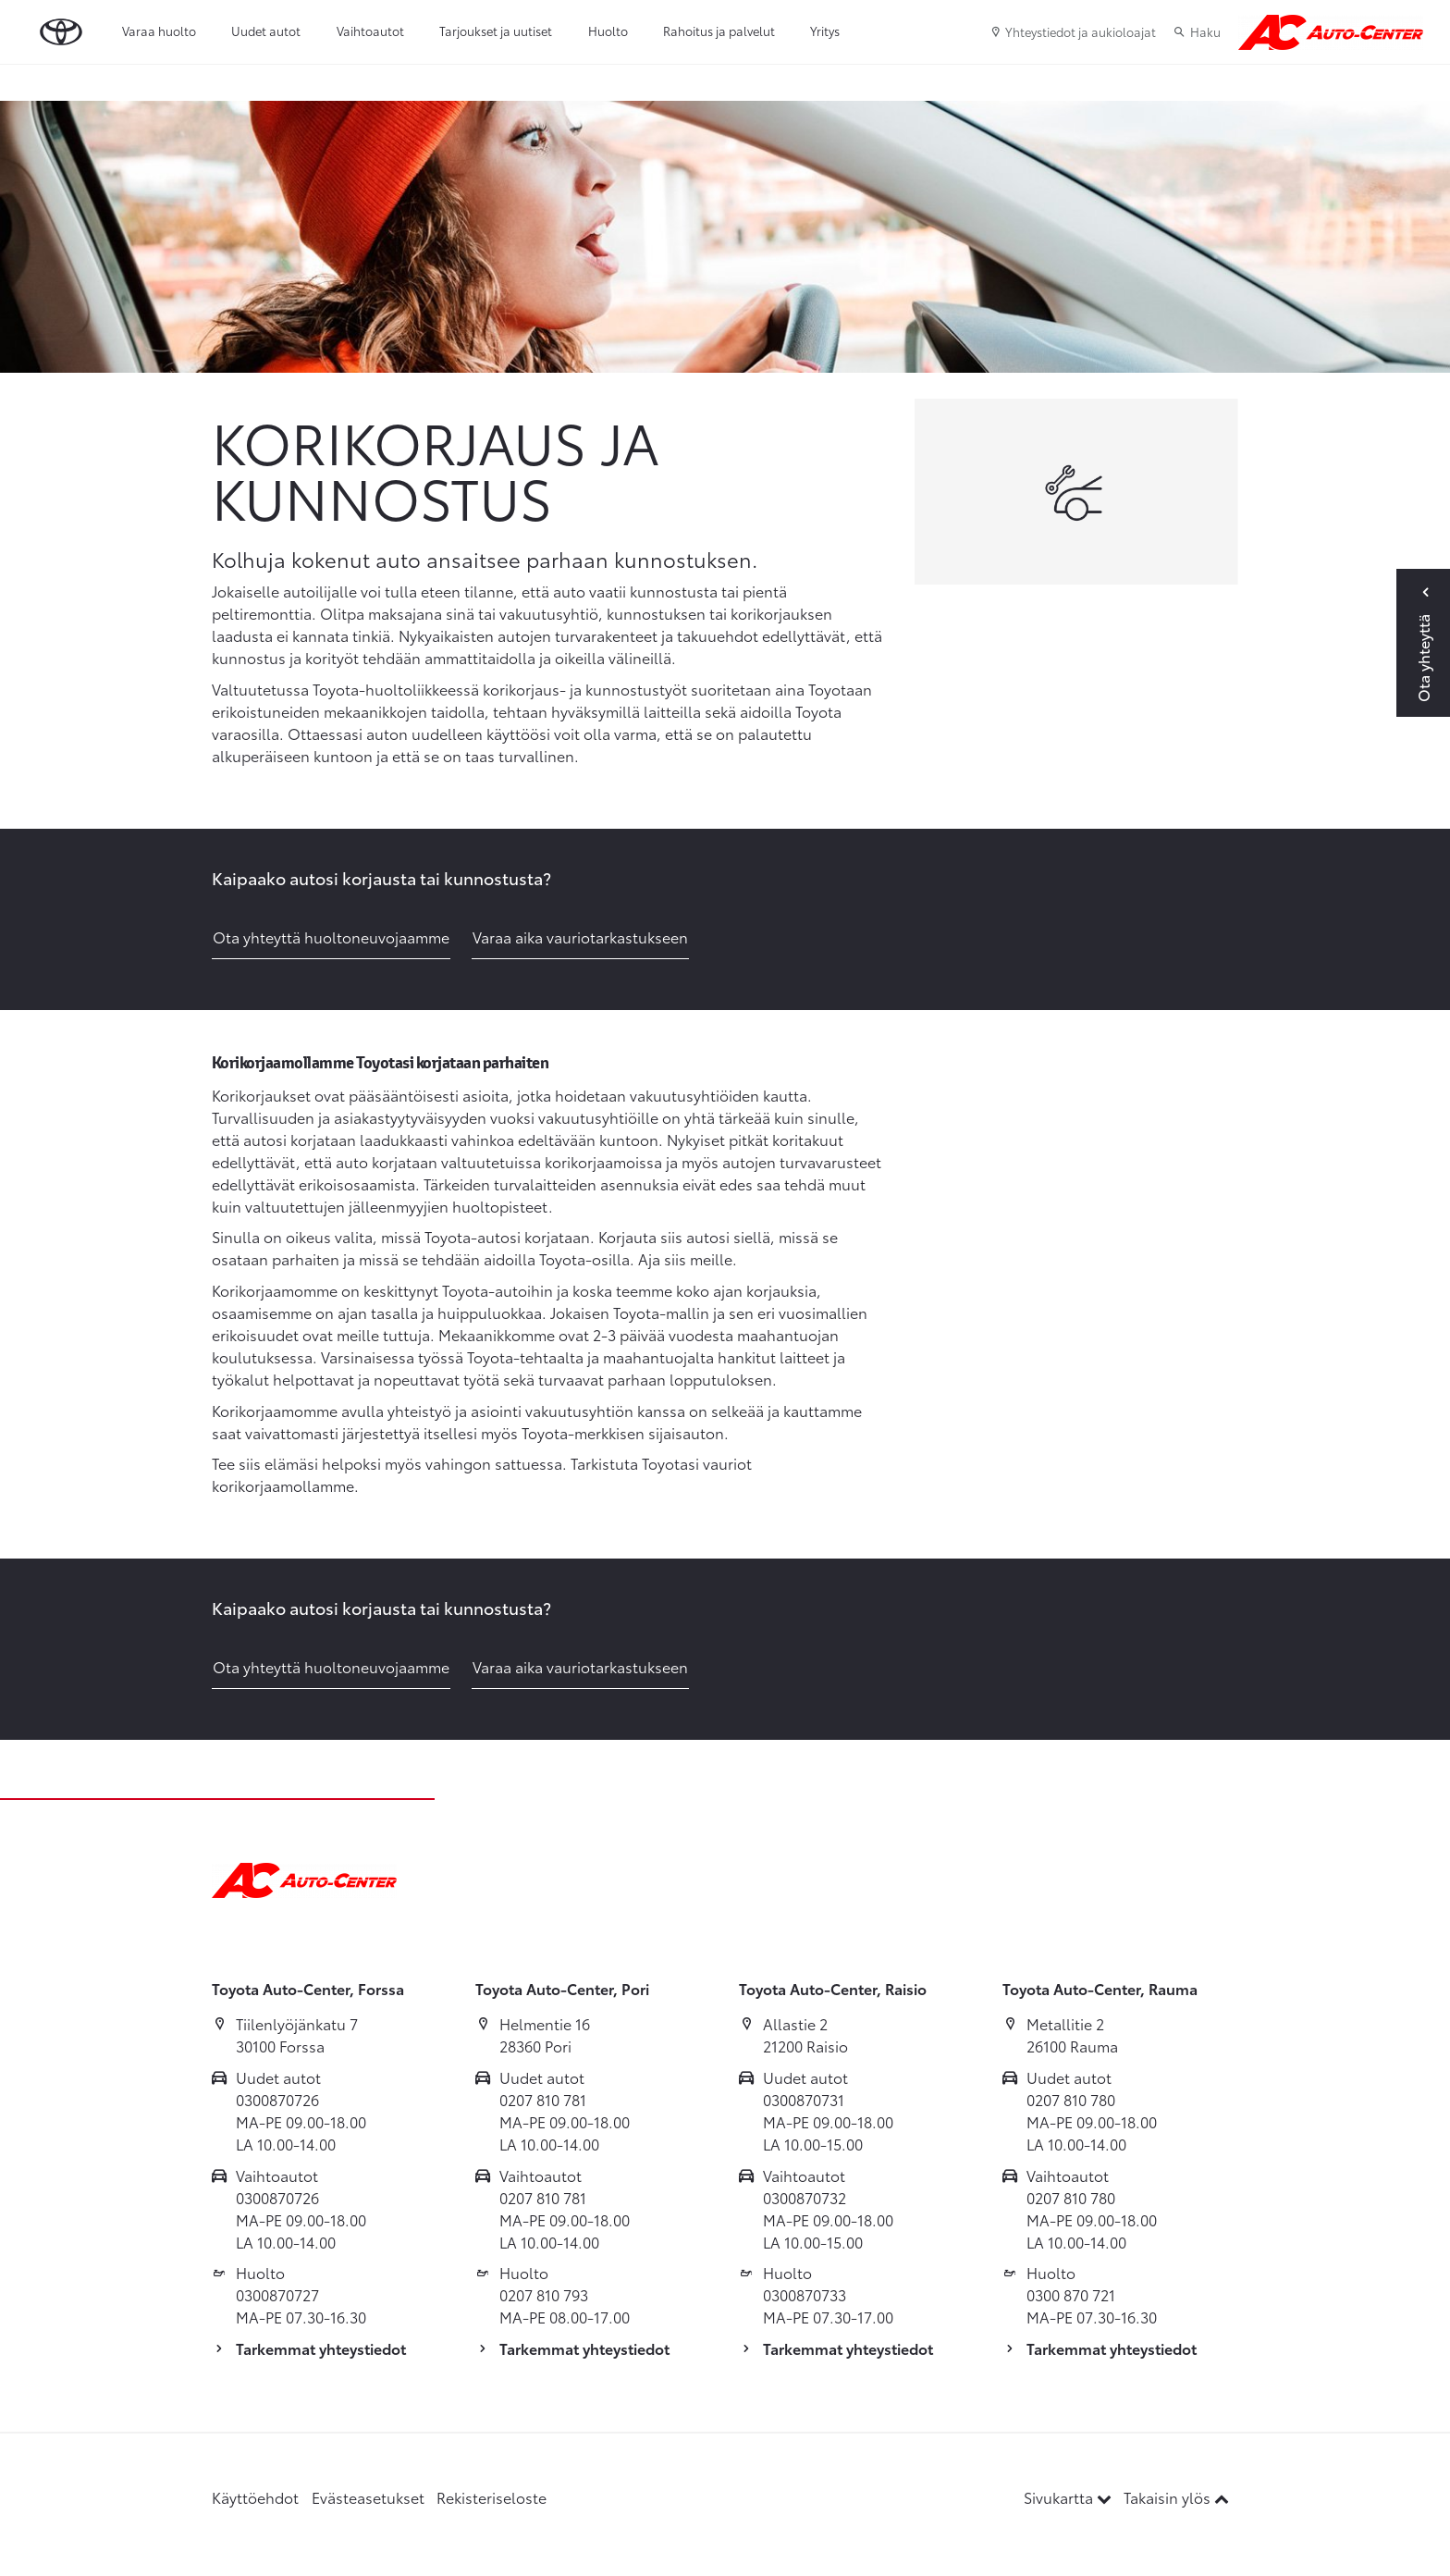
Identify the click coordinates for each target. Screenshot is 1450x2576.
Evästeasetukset (368, 2497)
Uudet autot (266, 30)
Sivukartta (1069, 2497)
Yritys (825, 30)
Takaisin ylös (1176, 2497)
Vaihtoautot (370, 30)
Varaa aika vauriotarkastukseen (580, 936)
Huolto (608, 30)
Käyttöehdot (255, 2497)
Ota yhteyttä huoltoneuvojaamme (331, 936)
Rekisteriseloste (491, 2497)
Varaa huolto (159, 30)
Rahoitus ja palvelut (719, 30)
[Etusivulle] (1330, 32)
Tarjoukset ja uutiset (495, 30)
